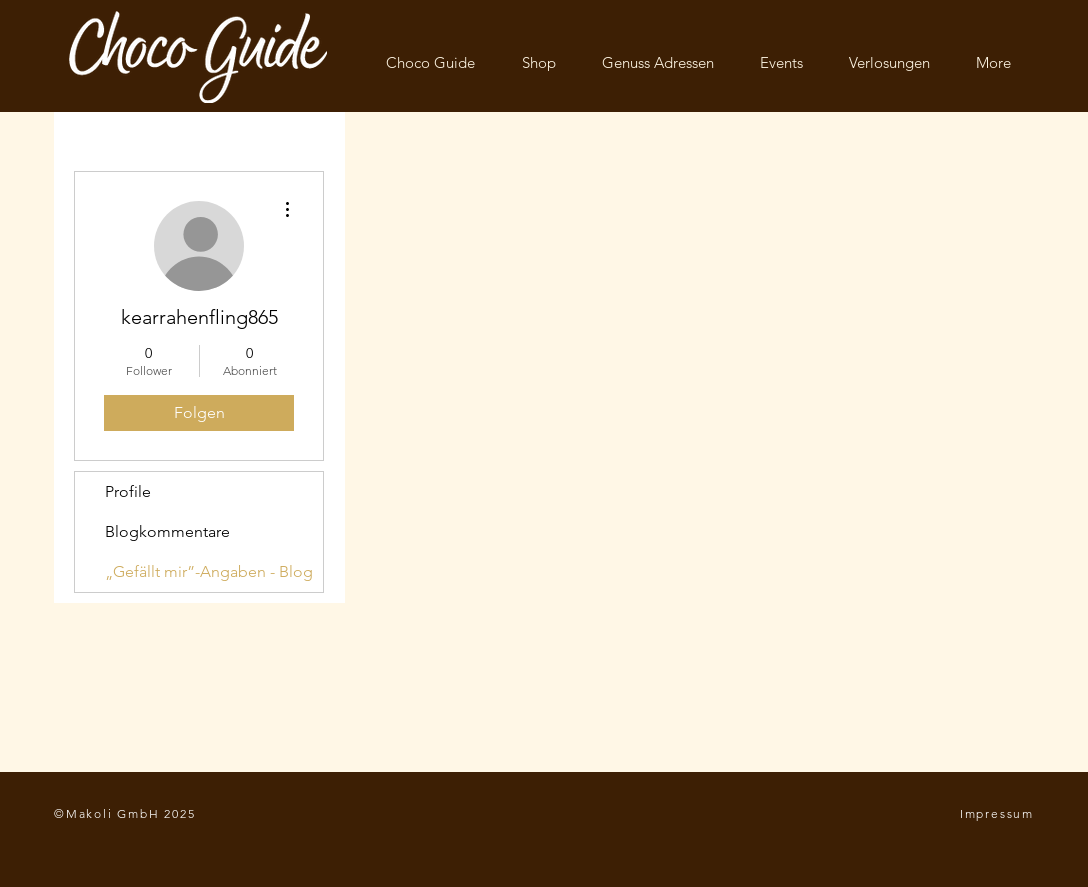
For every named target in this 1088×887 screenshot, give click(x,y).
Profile (128, 491)
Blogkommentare (167, 531)
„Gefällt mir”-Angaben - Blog (209, 571)
